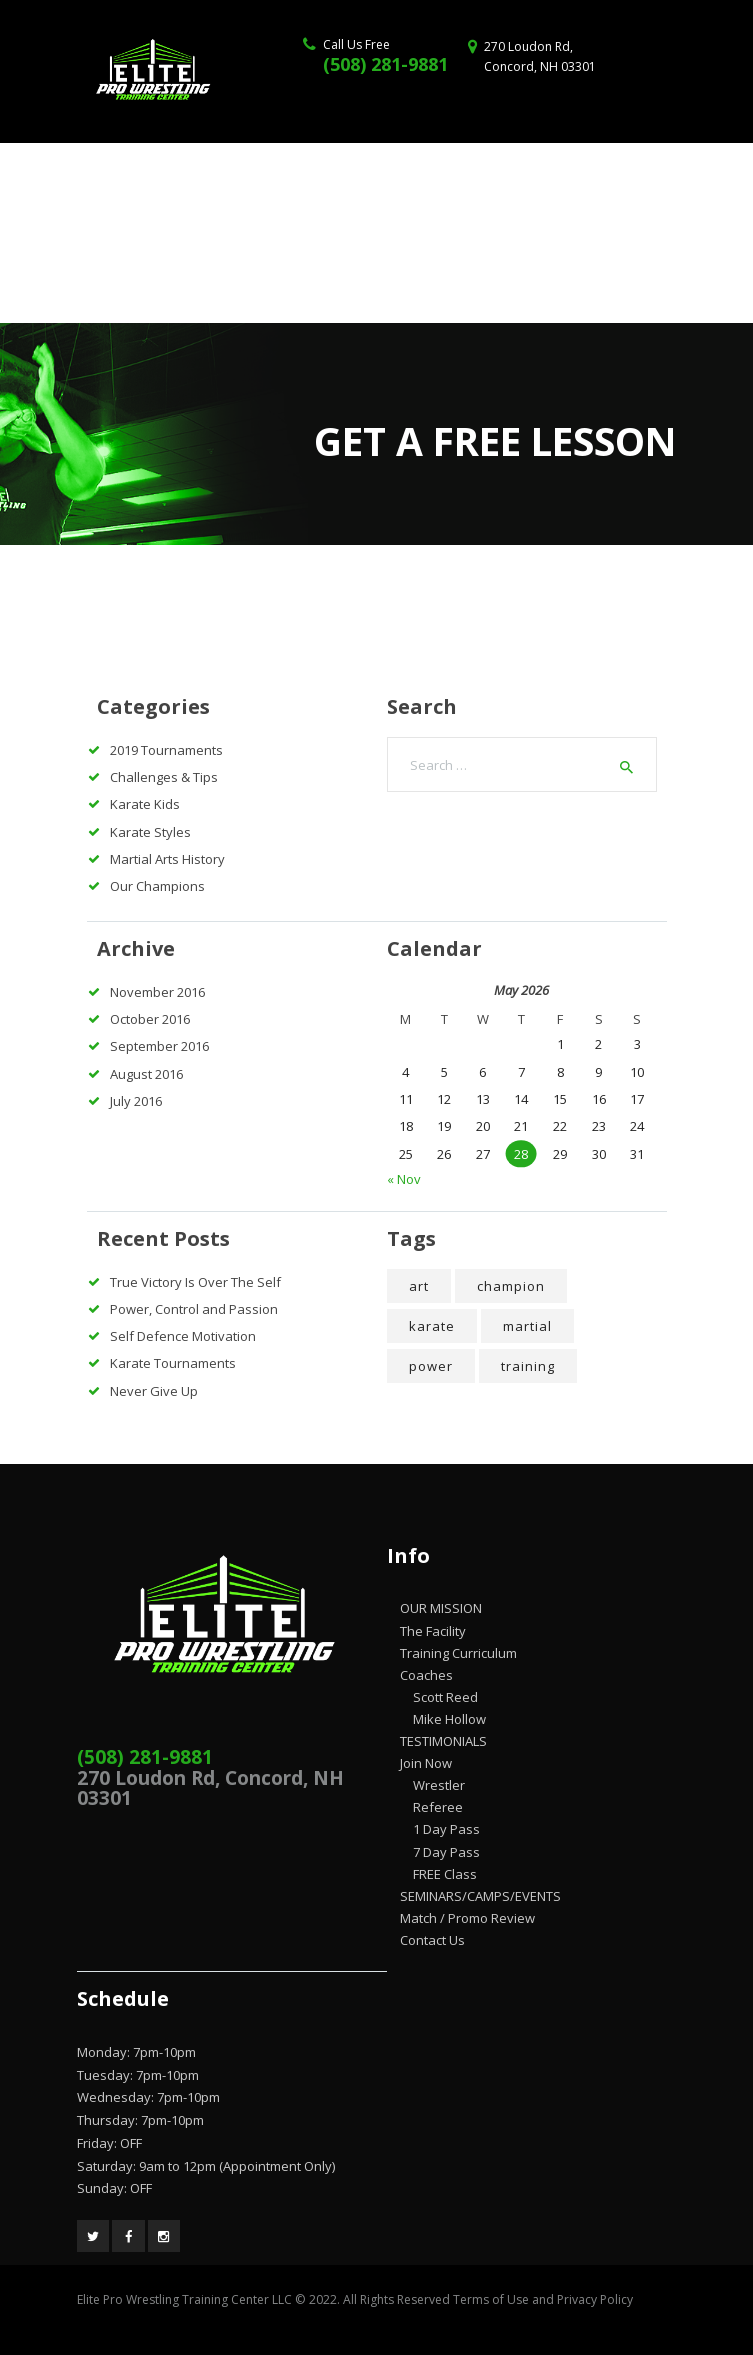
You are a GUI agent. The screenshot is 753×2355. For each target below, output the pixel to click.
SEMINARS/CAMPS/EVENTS (480, 1896)
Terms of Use (491, 2299)
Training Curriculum (458, 1653)
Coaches (426, 1675)
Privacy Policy (595, 2299)
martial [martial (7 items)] (527, 1326)
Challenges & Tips (164, 777)
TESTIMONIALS (443, 1741)
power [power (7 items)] (431, 1366)
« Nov (404, 1179)
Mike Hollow (449, 1719)
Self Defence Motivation (183, 1336)
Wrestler (439, 1785)
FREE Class (445, 1874)
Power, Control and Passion (194, 1309)
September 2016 (159, 1046)
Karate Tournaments (173, 1363)
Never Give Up (154, 1391)
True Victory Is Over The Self (195, 1282)
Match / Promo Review (467, 1918)
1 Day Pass (446, 1829)
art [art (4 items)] (419, 1286)
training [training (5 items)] (528, 1366)
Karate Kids (145, 804)
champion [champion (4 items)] (511, 1286)
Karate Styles (150, 832)
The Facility (433, 1631)
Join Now (426, 1763)
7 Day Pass (446, 1852)
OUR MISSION (441, 1608)
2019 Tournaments (166, 750)
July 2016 (136, 1101)
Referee (438, 1807)
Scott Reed (445, 1697)
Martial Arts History (167, 859)
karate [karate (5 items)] (432, 1326)
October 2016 (150, 1019)
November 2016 (157, 992)
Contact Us (432, 1940)
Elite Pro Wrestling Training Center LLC (186, 2299)
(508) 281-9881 (385, 64)
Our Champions (157, 886)
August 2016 (146, 1074)
